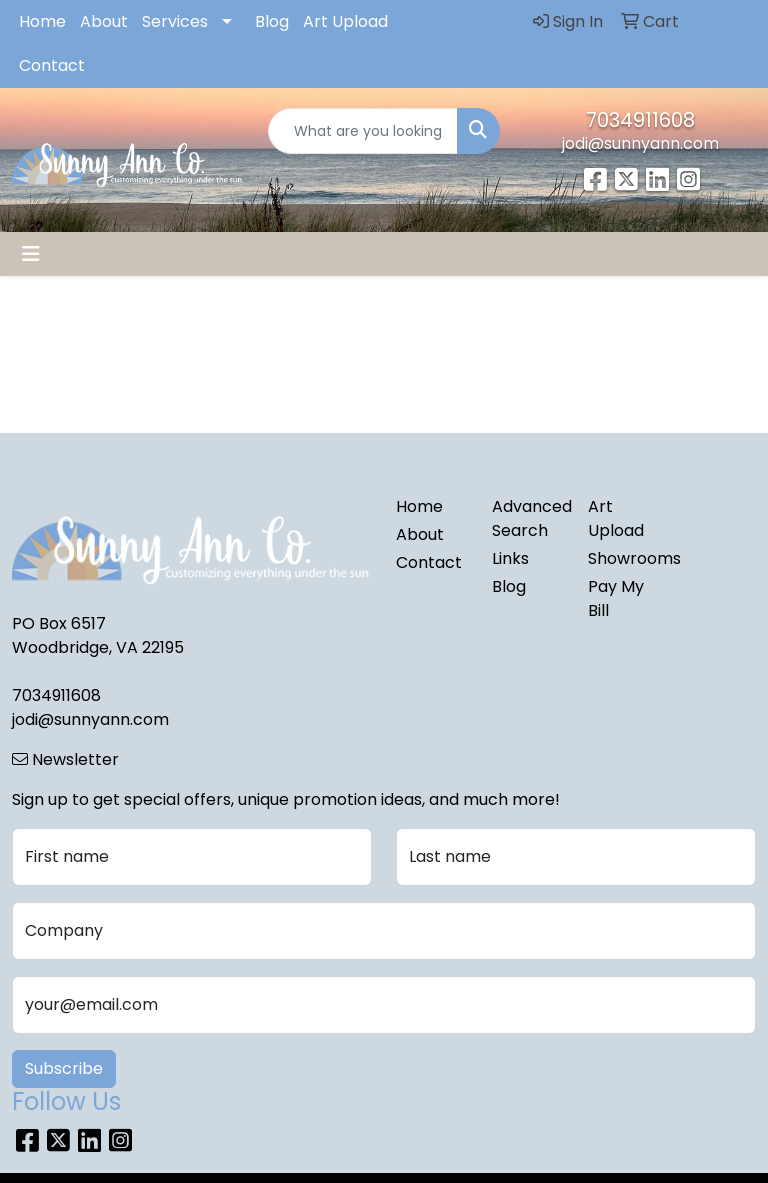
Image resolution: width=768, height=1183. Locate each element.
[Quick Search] (363, 131)
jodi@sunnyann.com (640, 143)
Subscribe (64, 1068)
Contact (52, 65)
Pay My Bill (616, 598)
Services (175, 21)
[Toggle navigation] (31, 254)
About (104, 21)
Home (42, 21)
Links (510, 558)
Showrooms (624, 558)
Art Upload (345, 21)
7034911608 (640, 120)
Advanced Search (528, 518)
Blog (272, 21)
